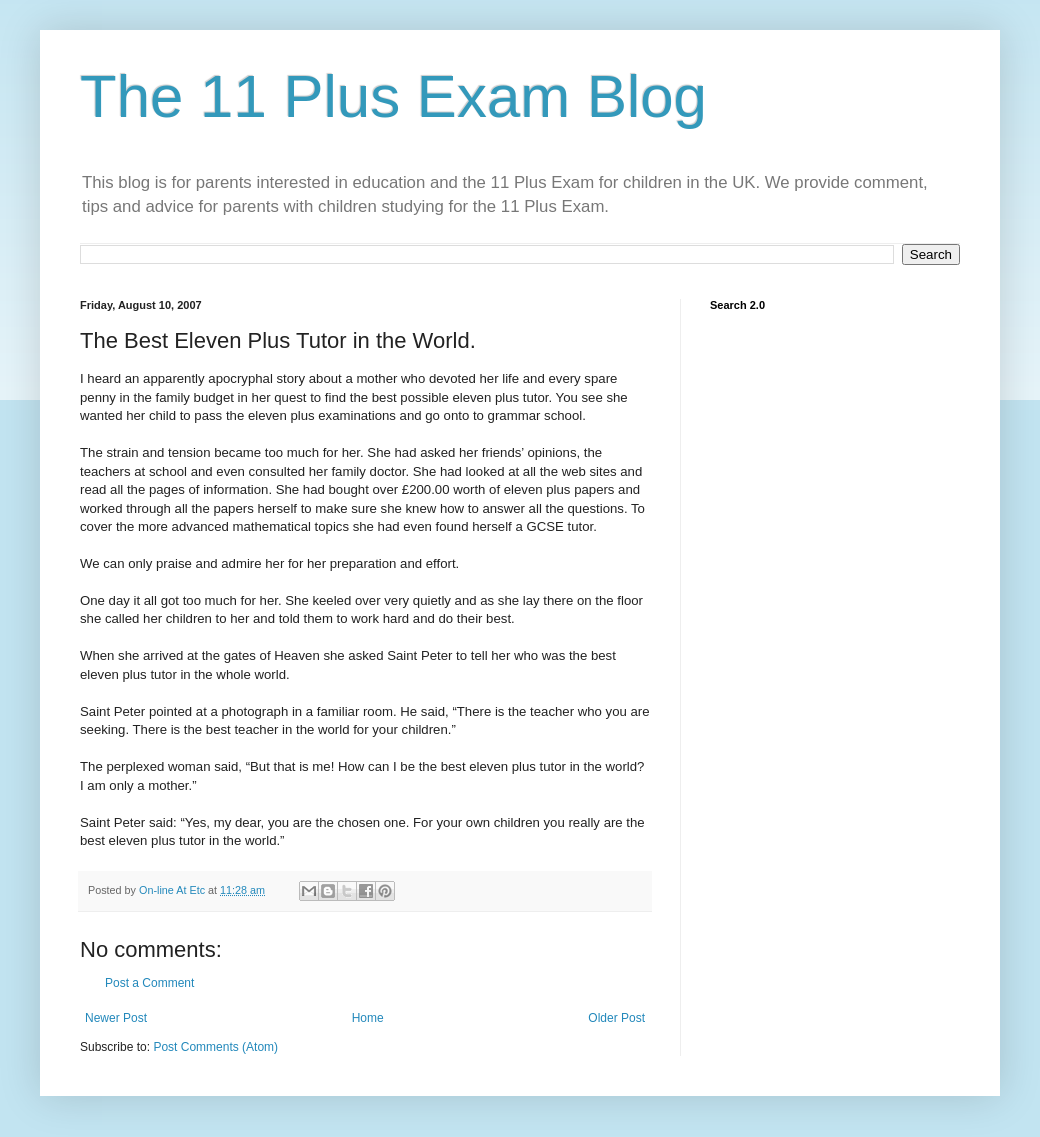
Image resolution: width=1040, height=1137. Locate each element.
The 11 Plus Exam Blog (393, 96)
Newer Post (116, 1018)
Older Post (616, 1018)
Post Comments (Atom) (215, 1047)
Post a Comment (149, 983)
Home (368, 1018)
